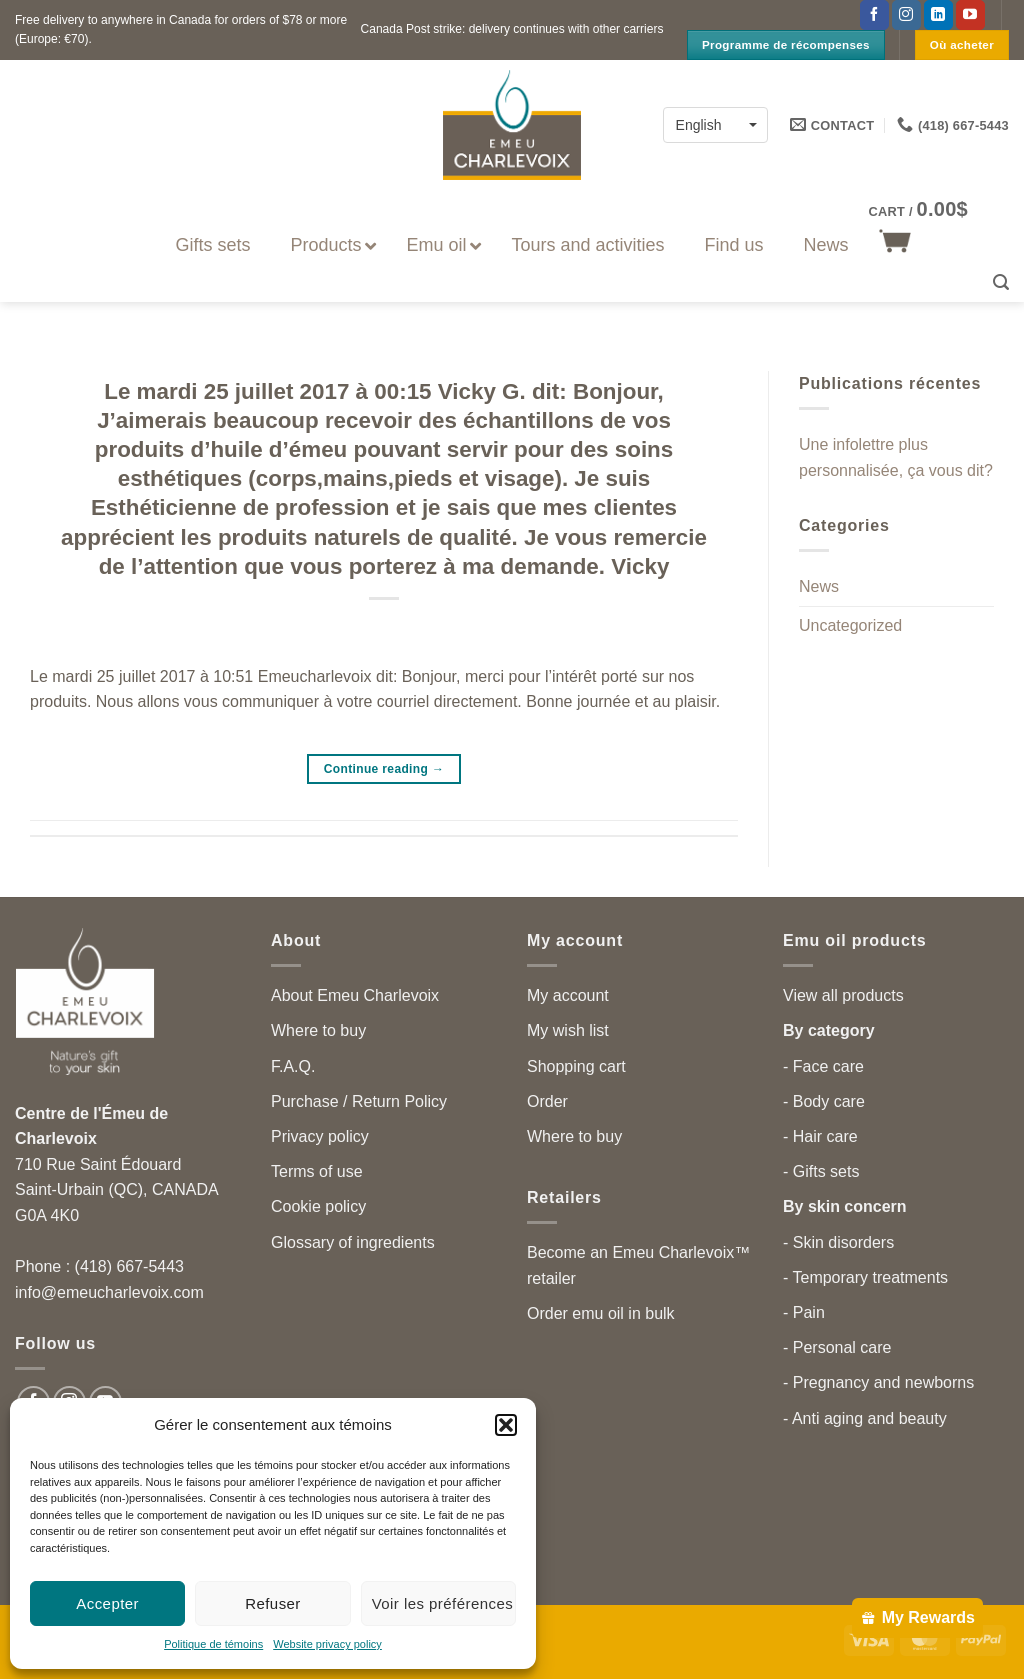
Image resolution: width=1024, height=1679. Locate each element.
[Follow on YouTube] (970, 15)
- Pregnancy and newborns (878, 1382)
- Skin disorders (838, 1242)
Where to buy (318, 1030)
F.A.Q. (293, 1066)
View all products (843, 995)
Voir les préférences (443, 1603)
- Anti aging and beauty (865, 1418)
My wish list (568, 1030)
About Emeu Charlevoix (355, 995)
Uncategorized (850, 625)
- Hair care (820, 1136)
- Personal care (837, 1347)
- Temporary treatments (865, 1277)
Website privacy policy (327, 1644)
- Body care (824, 1101)
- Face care (823, 1066)
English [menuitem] (699, 126)
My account (568, 995)
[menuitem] (715, 124)
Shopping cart (576, 1066)
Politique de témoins (213, 1644)
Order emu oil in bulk (601, 1313)
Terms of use (317, 1171)
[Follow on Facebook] (874, 15)
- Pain (804, 1312)
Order (547, 1101)
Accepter (107, 1603)
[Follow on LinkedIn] (938, 15)
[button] (506, 1425)
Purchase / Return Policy (359, 1101)
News (819, 587)
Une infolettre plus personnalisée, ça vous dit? (896, 458)
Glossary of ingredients (353, 1242)
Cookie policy (318, 1206)
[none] (715, 124)
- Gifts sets (821, 1171)
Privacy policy (320, 1136)
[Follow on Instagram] (906, 15)
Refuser (273, 1603)
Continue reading (384, 769)
